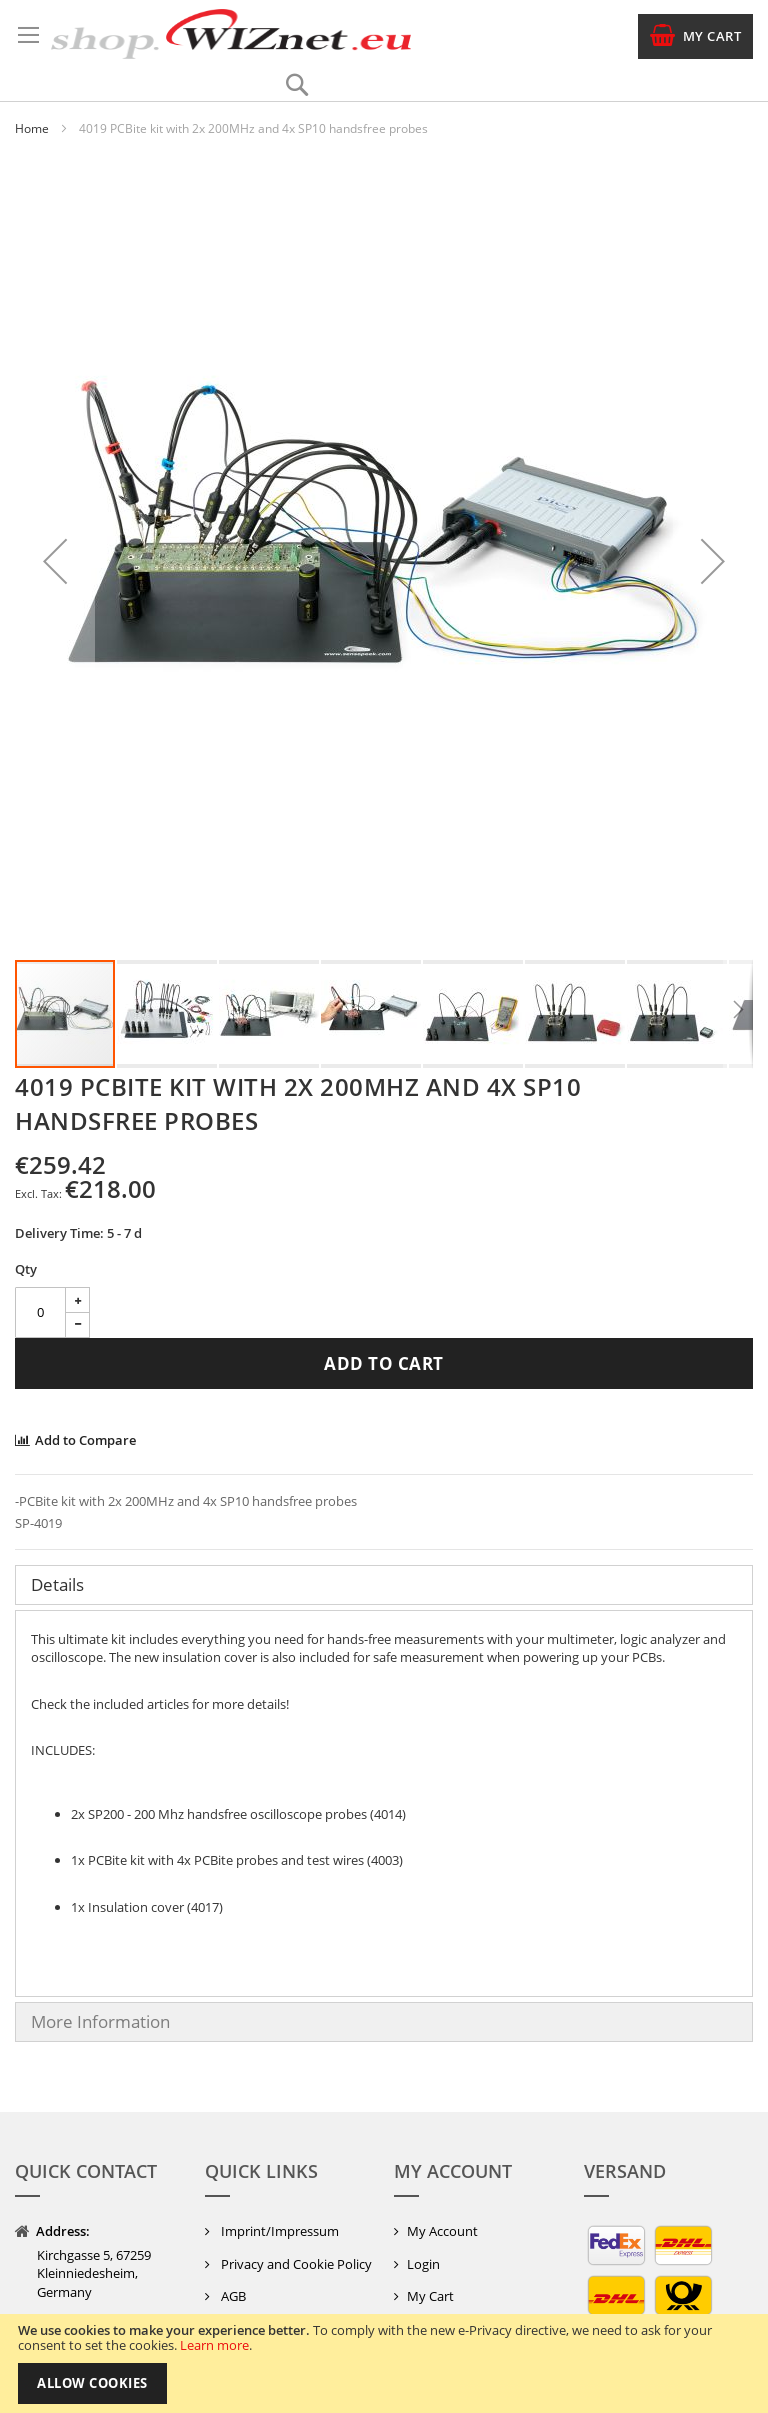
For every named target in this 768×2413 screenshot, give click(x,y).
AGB (232, 2296)
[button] (55, 560)
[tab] (384, 1585)
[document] (384, 2363)
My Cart (430, 2296)
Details (57, 1584)
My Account (442, 2231)
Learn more (214, 2345)
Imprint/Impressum (278, 2231)
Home (32, 128)
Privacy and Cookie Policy (295, 2264)
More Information (100, 2021)
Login (423, 2264)
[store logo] (231, 34)
